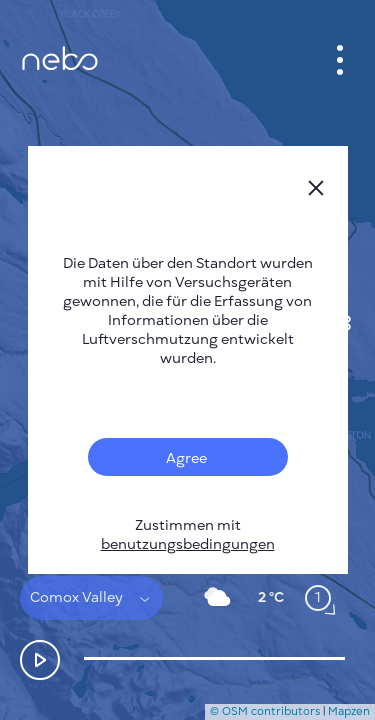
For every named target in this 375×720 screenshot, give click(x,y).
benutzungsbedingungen (188, 544)
